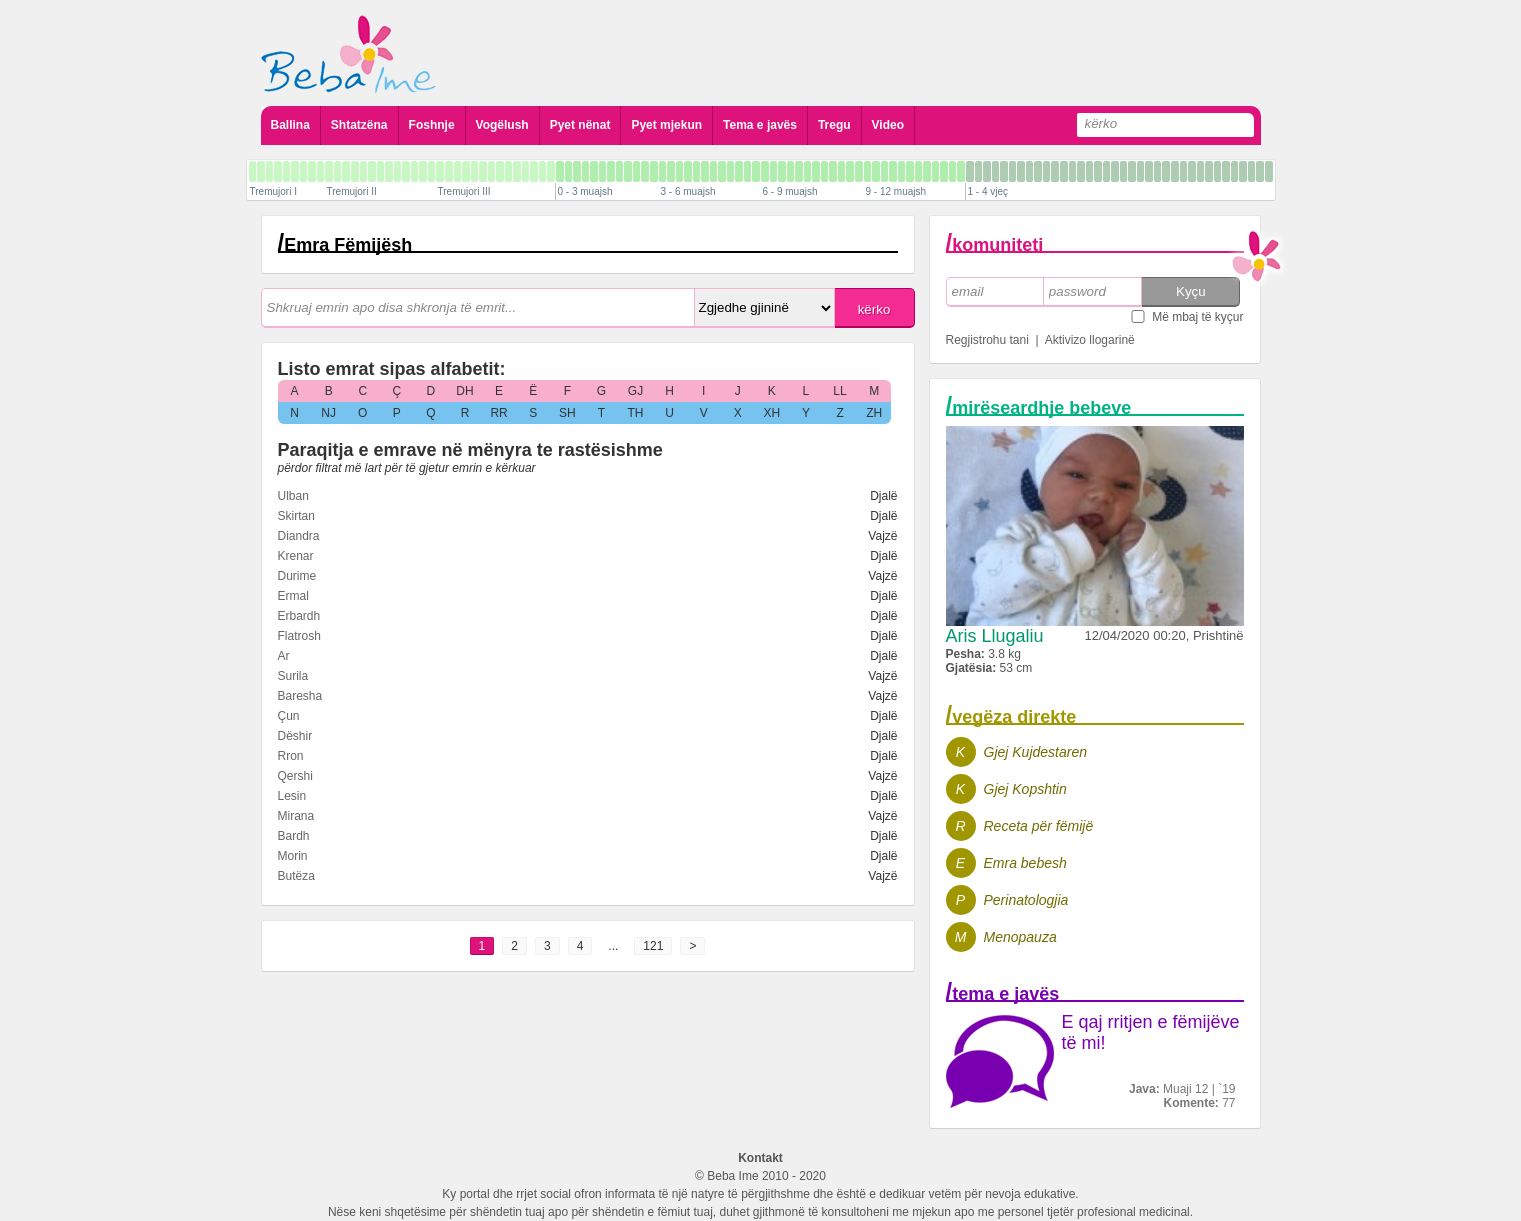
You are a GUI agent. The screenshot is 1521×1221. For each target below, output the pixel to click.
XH (772, 413)
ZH (874, 413)
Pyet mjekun (666, 125)
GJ (635, 391)
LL (839, 391)
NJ (328, 413)
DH (464, 391)
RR (498, 413)
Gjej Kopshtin (1025, 789)
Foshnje (432, 125)
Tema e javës (760, 125)
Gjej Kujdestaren (1036, 752)
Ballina (290, 125)
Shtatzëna (359, 125)
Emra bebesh (1025, 863)
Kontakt (760, 1158)
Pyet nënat (580, 125)
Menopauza (1020, 937)
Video (888, 125)
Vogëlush (502, 125)
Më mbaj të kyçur (1197, 317)
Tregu (834, 125)
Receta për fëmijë (1039, 826)
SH (567, 413)
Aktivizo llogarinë (1090, 340)
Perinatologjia (1026, 900)
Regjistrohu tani (987, 340)
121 (653, 946)
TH (635, 413)
